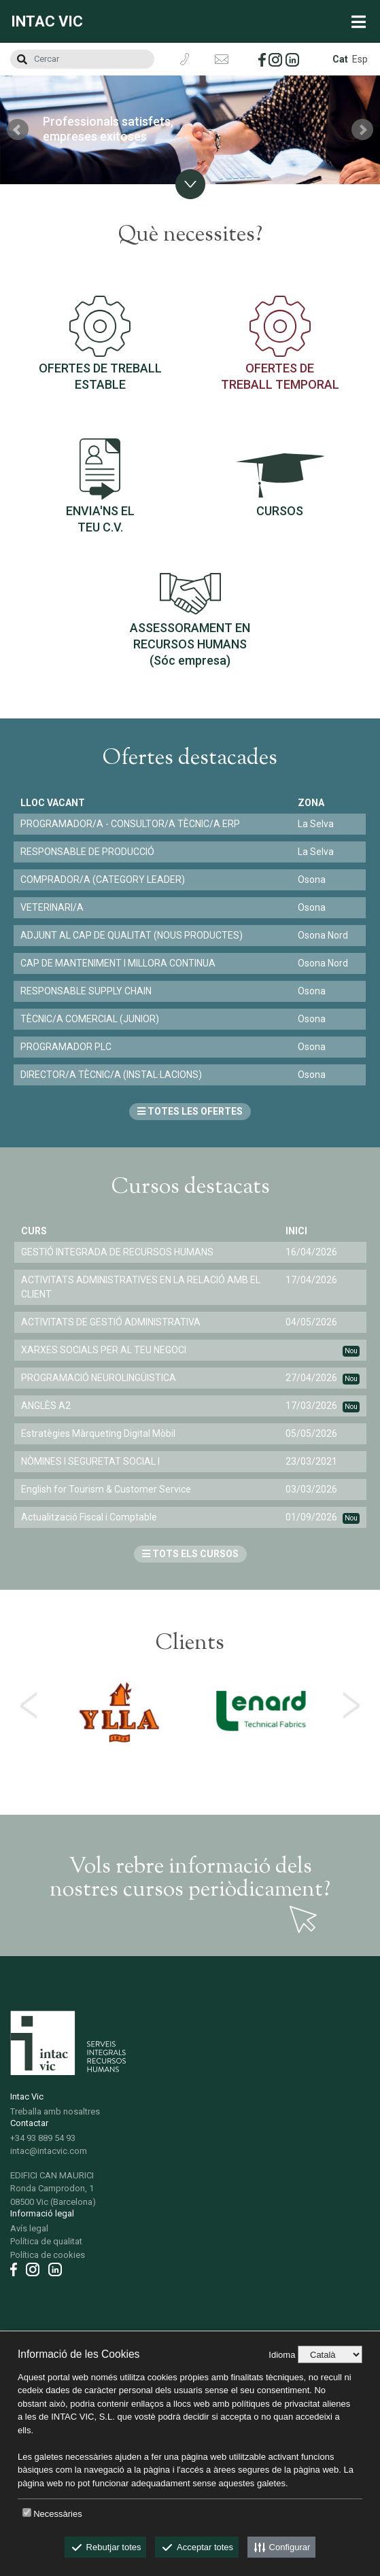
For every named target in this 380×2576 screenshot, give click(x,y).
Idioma (282, 2355)
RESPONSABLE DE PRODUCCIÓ (87, 851)
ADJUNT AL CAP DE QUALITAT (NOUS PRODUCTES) (131, 935)
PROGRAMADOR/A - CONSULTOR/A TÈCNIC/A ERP (130, 823)
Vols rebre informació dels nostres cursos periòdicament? (190, 1878)
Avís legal (29, 2228)
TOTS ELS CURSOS (190, 1553)
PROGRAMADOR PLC (65, 1046)
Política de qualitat (46, 2241)
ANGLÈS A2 (46, 1405)
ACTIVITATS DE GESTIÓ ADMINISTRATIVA (111, 1322)
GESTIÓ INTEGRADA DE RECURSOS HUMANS (117, 1252)
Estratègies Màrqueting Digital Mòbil (98, 1433)
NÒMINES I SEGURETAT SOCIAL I (90, 1461)
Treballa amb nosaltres (55, 2111)
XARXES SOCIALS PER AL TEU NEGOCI (103, 1349)
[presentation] (28, 1705)
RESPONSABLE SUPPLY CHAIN (86, 991)
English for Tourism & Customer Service (106, 1489)
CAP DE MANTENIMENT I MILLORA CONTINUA (117, 963)
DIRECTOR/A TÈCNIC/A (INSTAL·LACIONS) (111, 1074)
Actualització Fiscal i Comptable (89, 1517)
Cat (340, 59)
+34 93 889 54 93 (42, 2138)
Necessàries (57, 2514)
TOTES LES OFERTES (190, 1111)
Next (362, 130)
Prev (18, 130)
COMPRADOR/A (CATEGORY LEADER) (102, 879)
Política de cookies (47, 2255)
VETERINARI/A (52, 907)
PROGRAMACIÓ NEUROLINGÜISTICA (98, 1377)
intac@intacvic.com (48, 2151)
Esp (360, 59)
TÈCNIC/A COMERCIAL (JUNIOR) (89, 1018)
